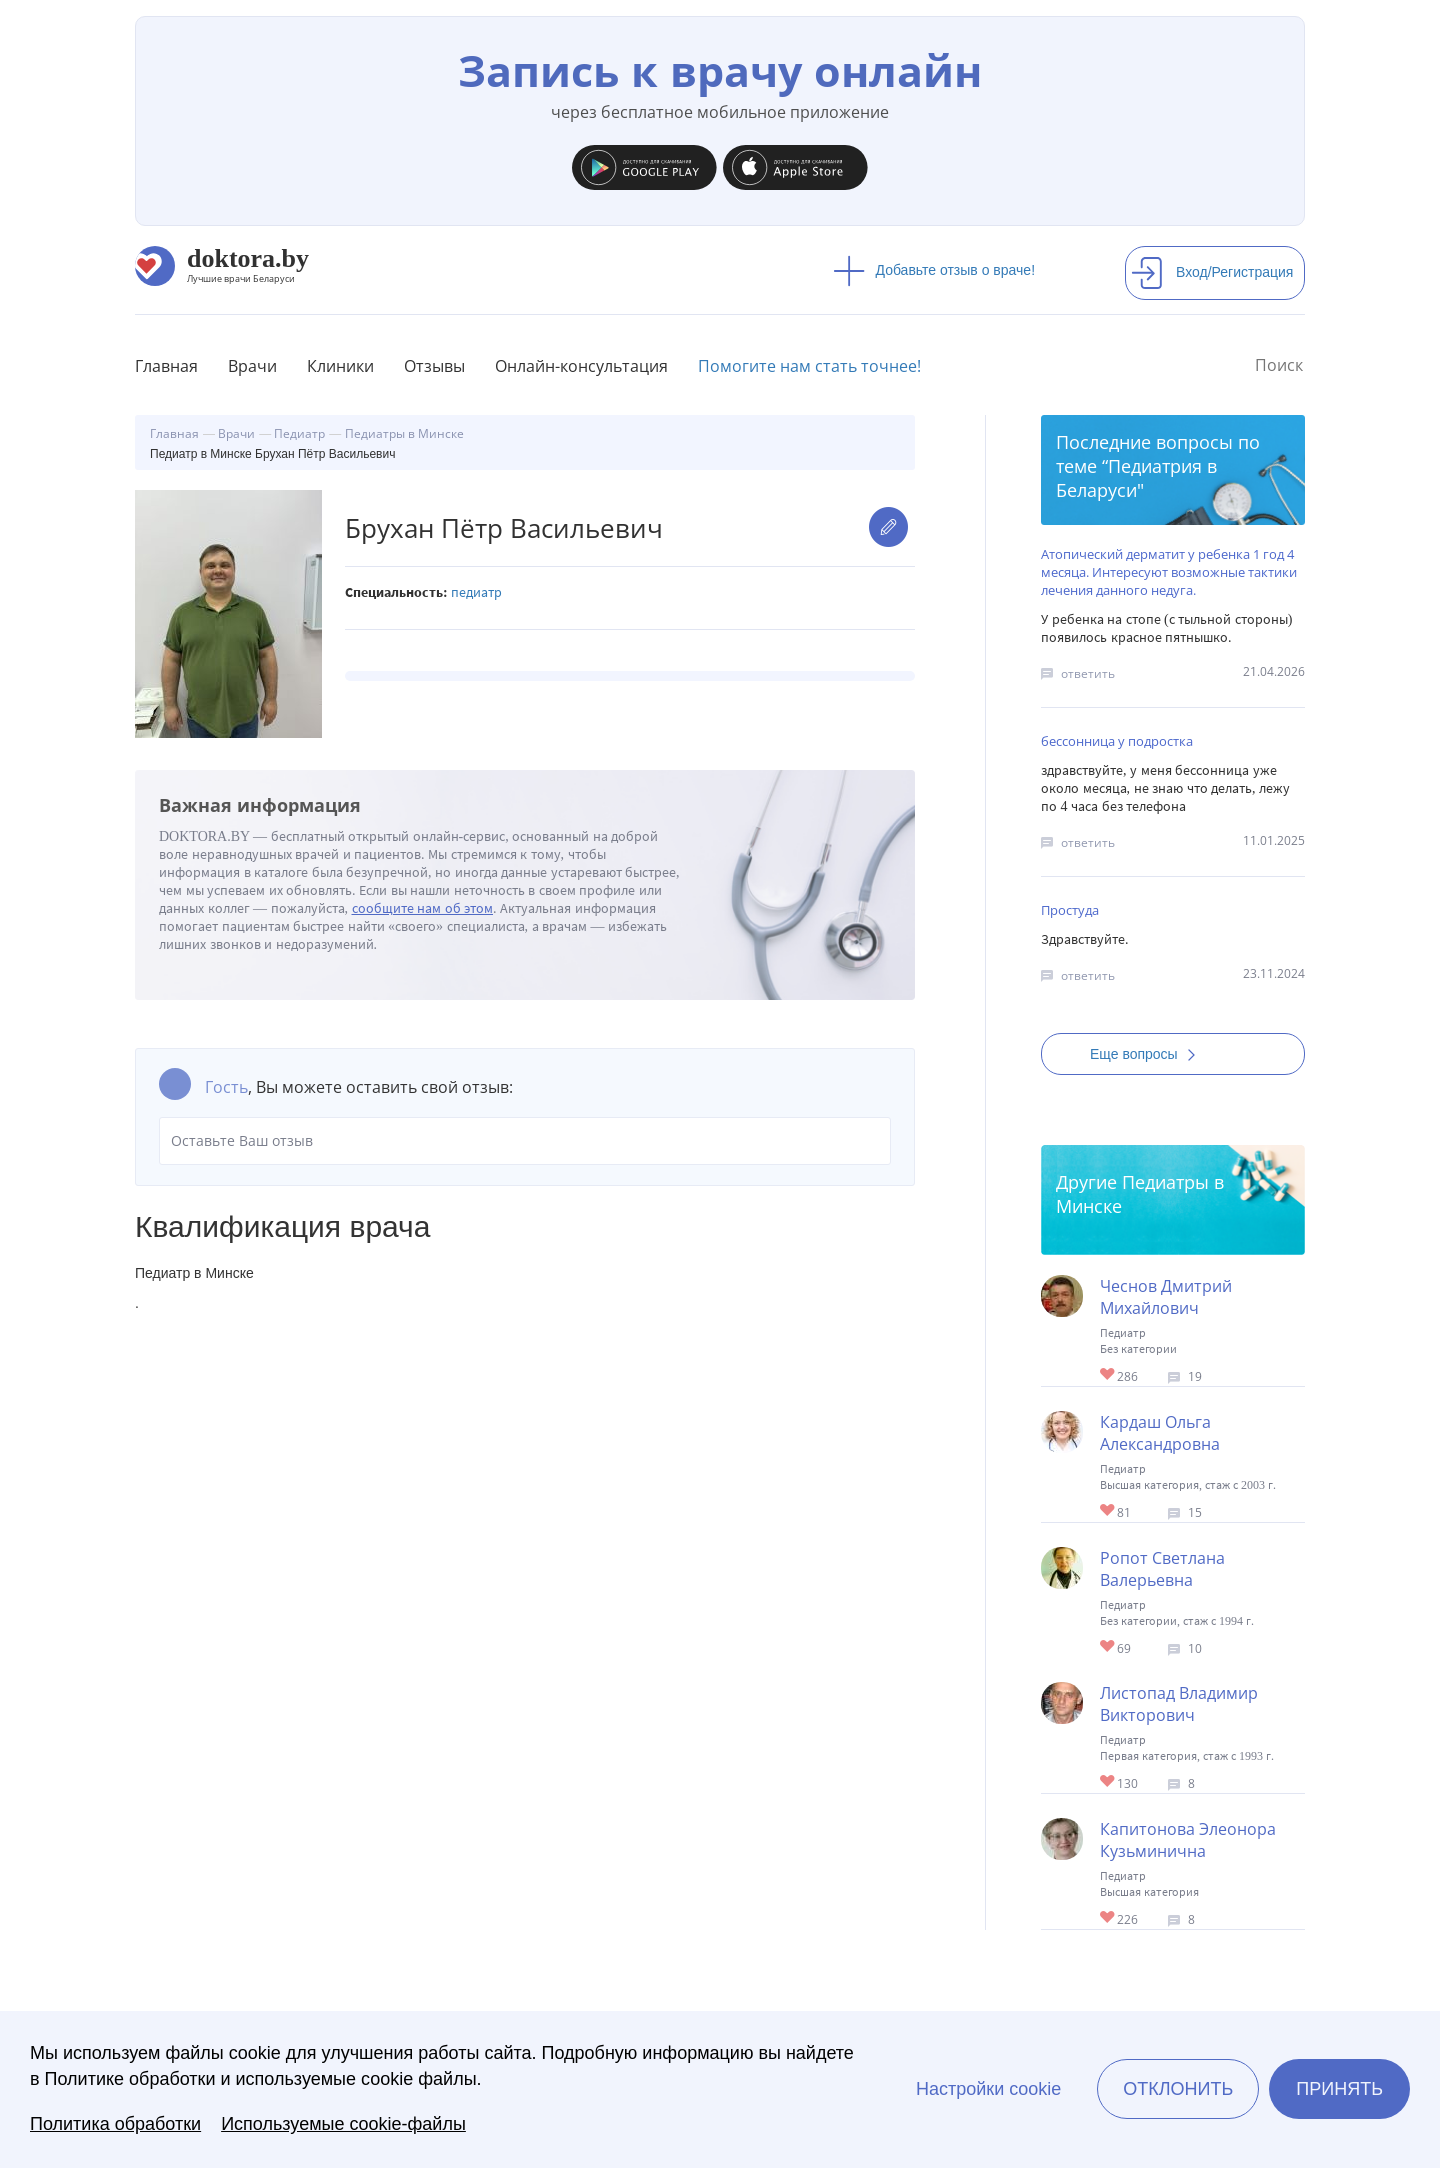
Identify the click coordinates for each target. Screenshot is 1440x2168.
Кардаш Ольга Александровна (1160, 1433)
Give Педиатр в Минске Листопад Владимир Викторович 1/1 (1108, 1782)
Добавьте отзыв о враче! (934, 270)
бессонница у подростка (1117, 741)
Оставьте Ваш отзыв (525, 1141)
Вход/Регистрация (1212, 272)
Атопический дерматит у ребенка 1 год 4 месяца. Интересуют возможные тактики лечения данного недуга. (1169, 572)
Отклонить (1178, 2089)
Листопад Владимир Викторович (1179, 1704)
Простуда (1070, 910)
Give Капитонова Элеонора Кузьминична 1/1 (1108, 1918)
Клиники (340, 366)
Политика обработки (115, 2124)
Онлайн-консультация (581, 366)
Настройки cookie (988, 2089)
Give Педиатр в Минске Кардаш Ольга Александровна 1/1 (1108, 1511)
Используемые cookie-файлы (343, 2124)
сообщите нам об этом (423, 908)
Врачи (252, 366)
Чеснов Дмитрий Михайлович (1166, 1297)
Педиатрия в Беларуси (1136, 478)
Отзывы (434, 366)
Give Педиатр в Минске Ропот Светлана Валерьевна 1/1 (1108, 1647)
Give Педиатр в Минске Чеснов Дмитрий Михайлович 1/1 (1108, 1375)
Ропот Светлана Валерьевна (1162, 1569)
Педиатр (476, 592)
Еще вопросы (1149, 1054)
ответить (1088, 673)
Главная (166, 366)
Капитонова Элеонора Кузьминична (1188, 1840)
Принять (1339, 2089)
